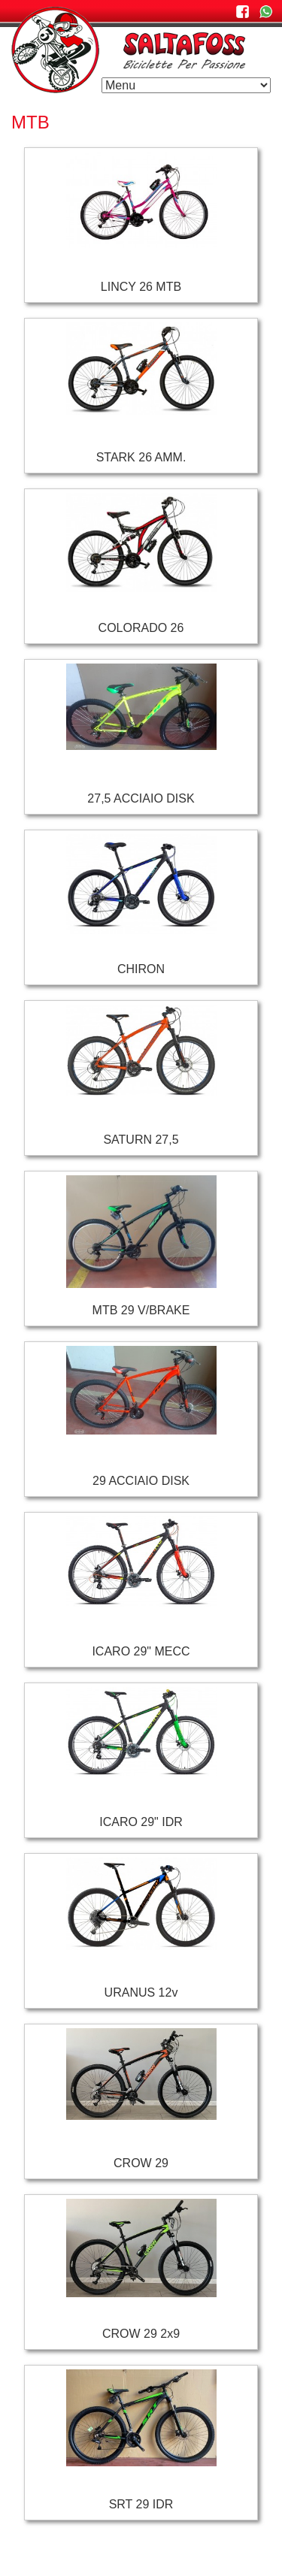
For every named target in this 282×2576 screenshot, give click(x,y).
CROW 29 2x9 (141, 2333)
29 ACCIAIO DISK (141, 1480)
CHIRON (141, 969)
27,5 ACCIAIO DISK (140, 798)
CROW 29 (141, 2163)
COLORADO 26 (141, 627)
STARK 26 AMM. (141, 457)
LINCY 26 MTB (141, 286)
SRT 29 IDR (141, 2504)
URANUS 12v (141, 1992)
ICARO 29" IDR (141, 1822)
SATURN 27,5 (140, 1139)
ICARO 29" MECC (141, 1651)
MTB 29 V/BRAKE (141, 1310)
